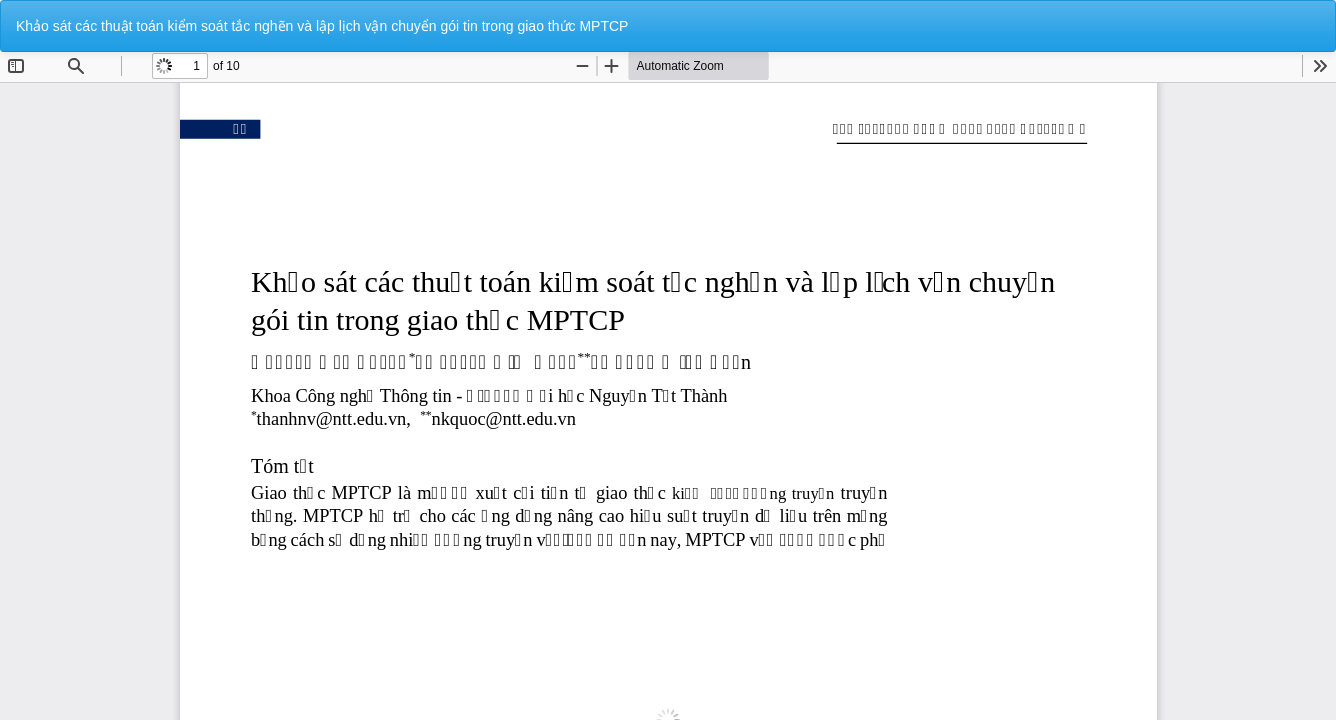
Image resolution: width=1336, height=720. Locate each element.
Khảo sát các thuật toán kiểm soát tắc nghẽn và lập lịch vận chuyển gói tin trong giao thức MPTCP (322, 26)
